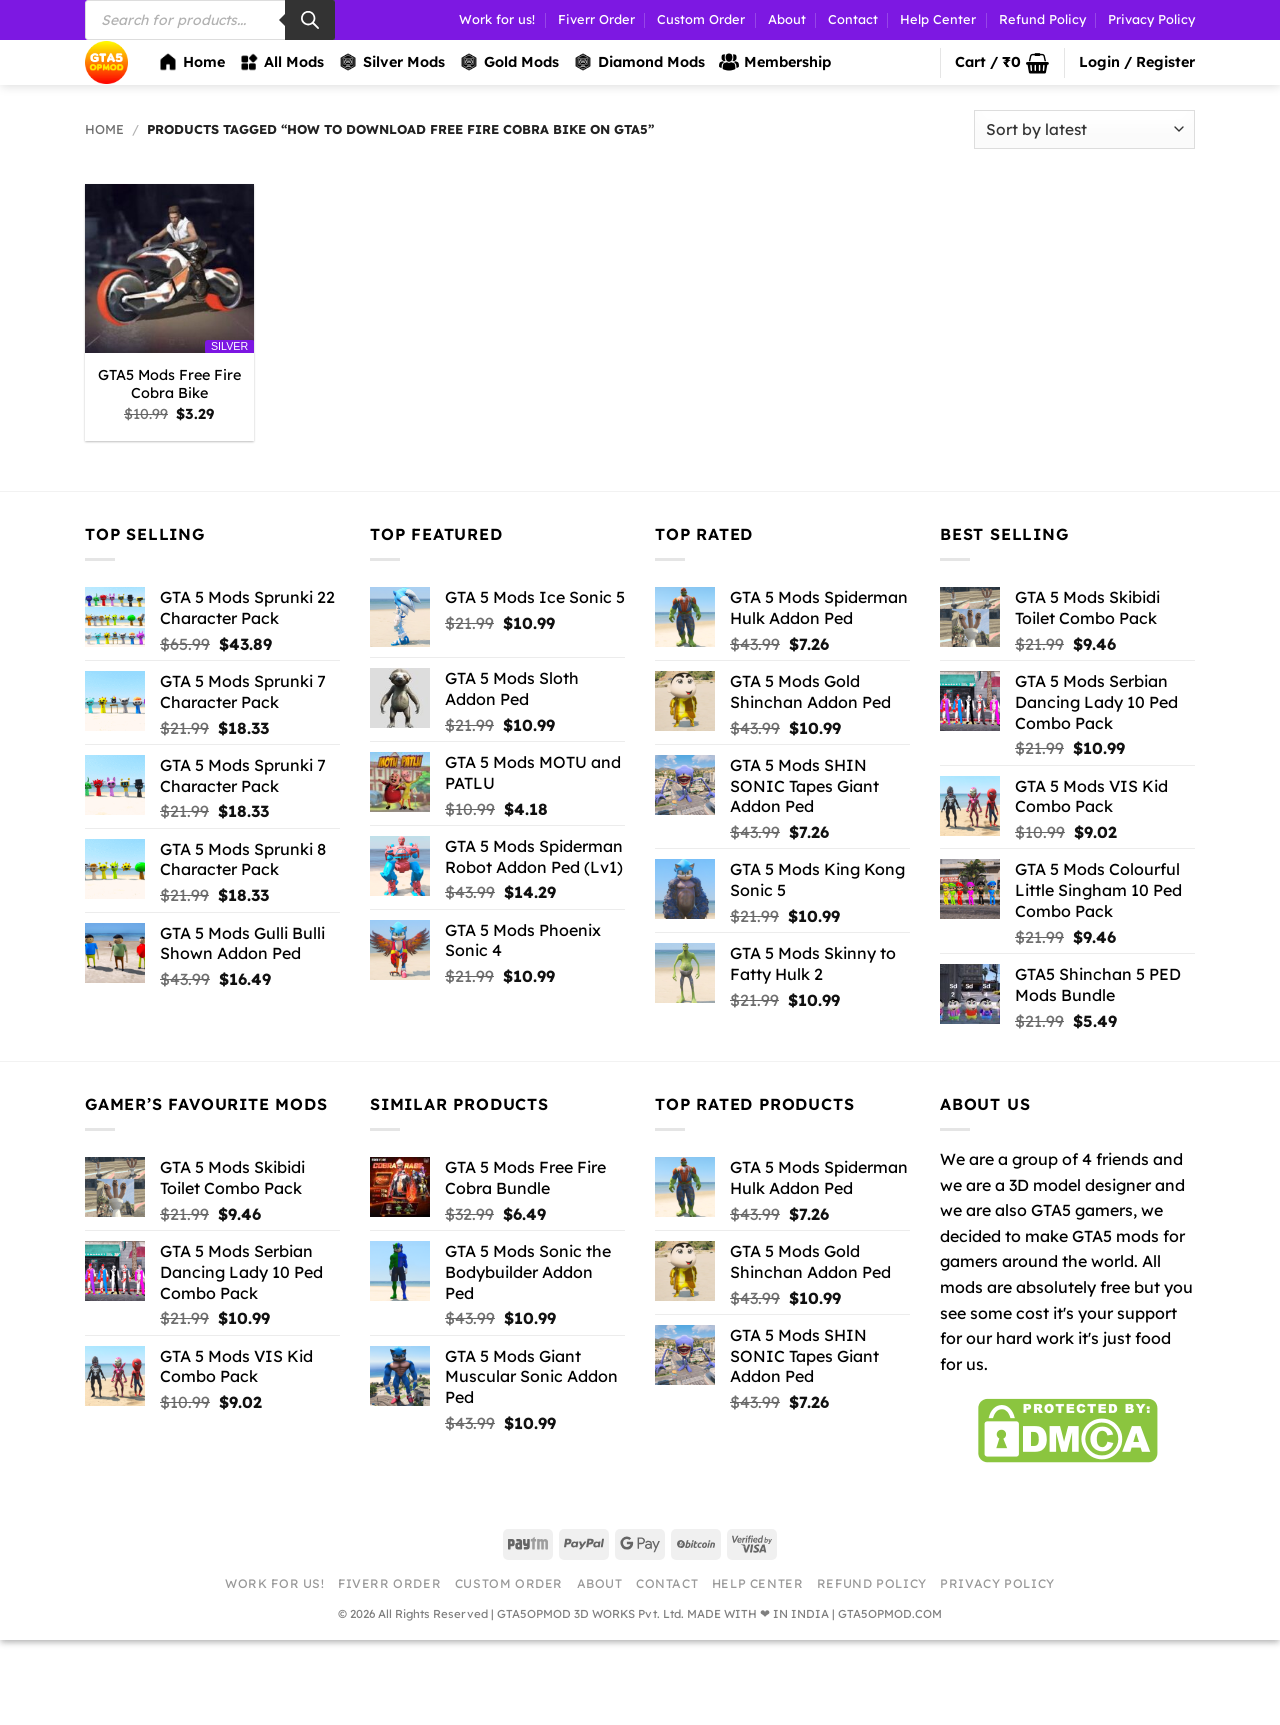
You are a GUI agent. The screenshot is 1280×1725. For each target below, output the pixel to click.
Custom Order (701, 19)
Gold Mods (509, 62)
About (787, 19)
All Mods (281, 62)
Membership (775, 62)
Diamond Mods (639, 62)
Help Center (938, 19)
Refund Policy (1042, 19)
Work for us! (497, 19)
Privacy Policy (1151, 19)
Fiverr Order (596, 19)
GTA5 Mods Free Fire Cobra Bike (169, 384)
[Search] (310, 20)
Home (191, 62)
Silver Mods (391, 62)
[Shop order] (1084, 129)
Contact (853, 19)
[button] (1002, 63)
